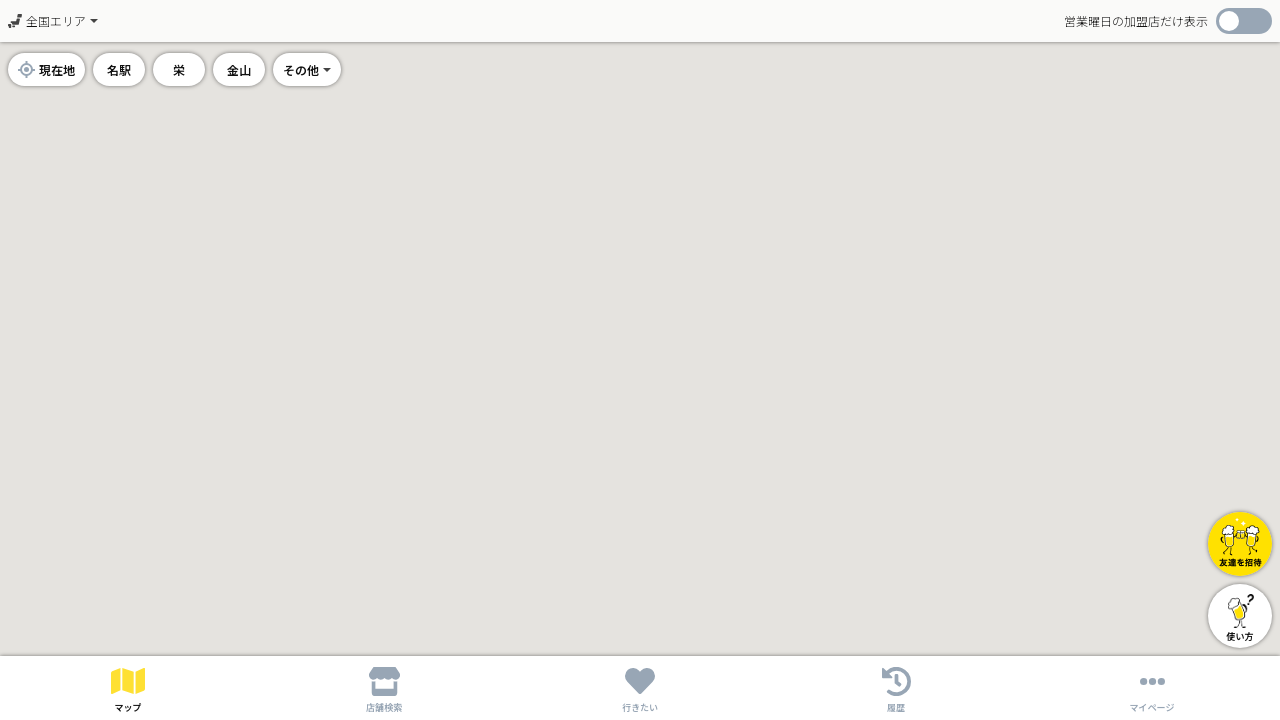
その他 (301, 69)
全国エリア (47, 20)
